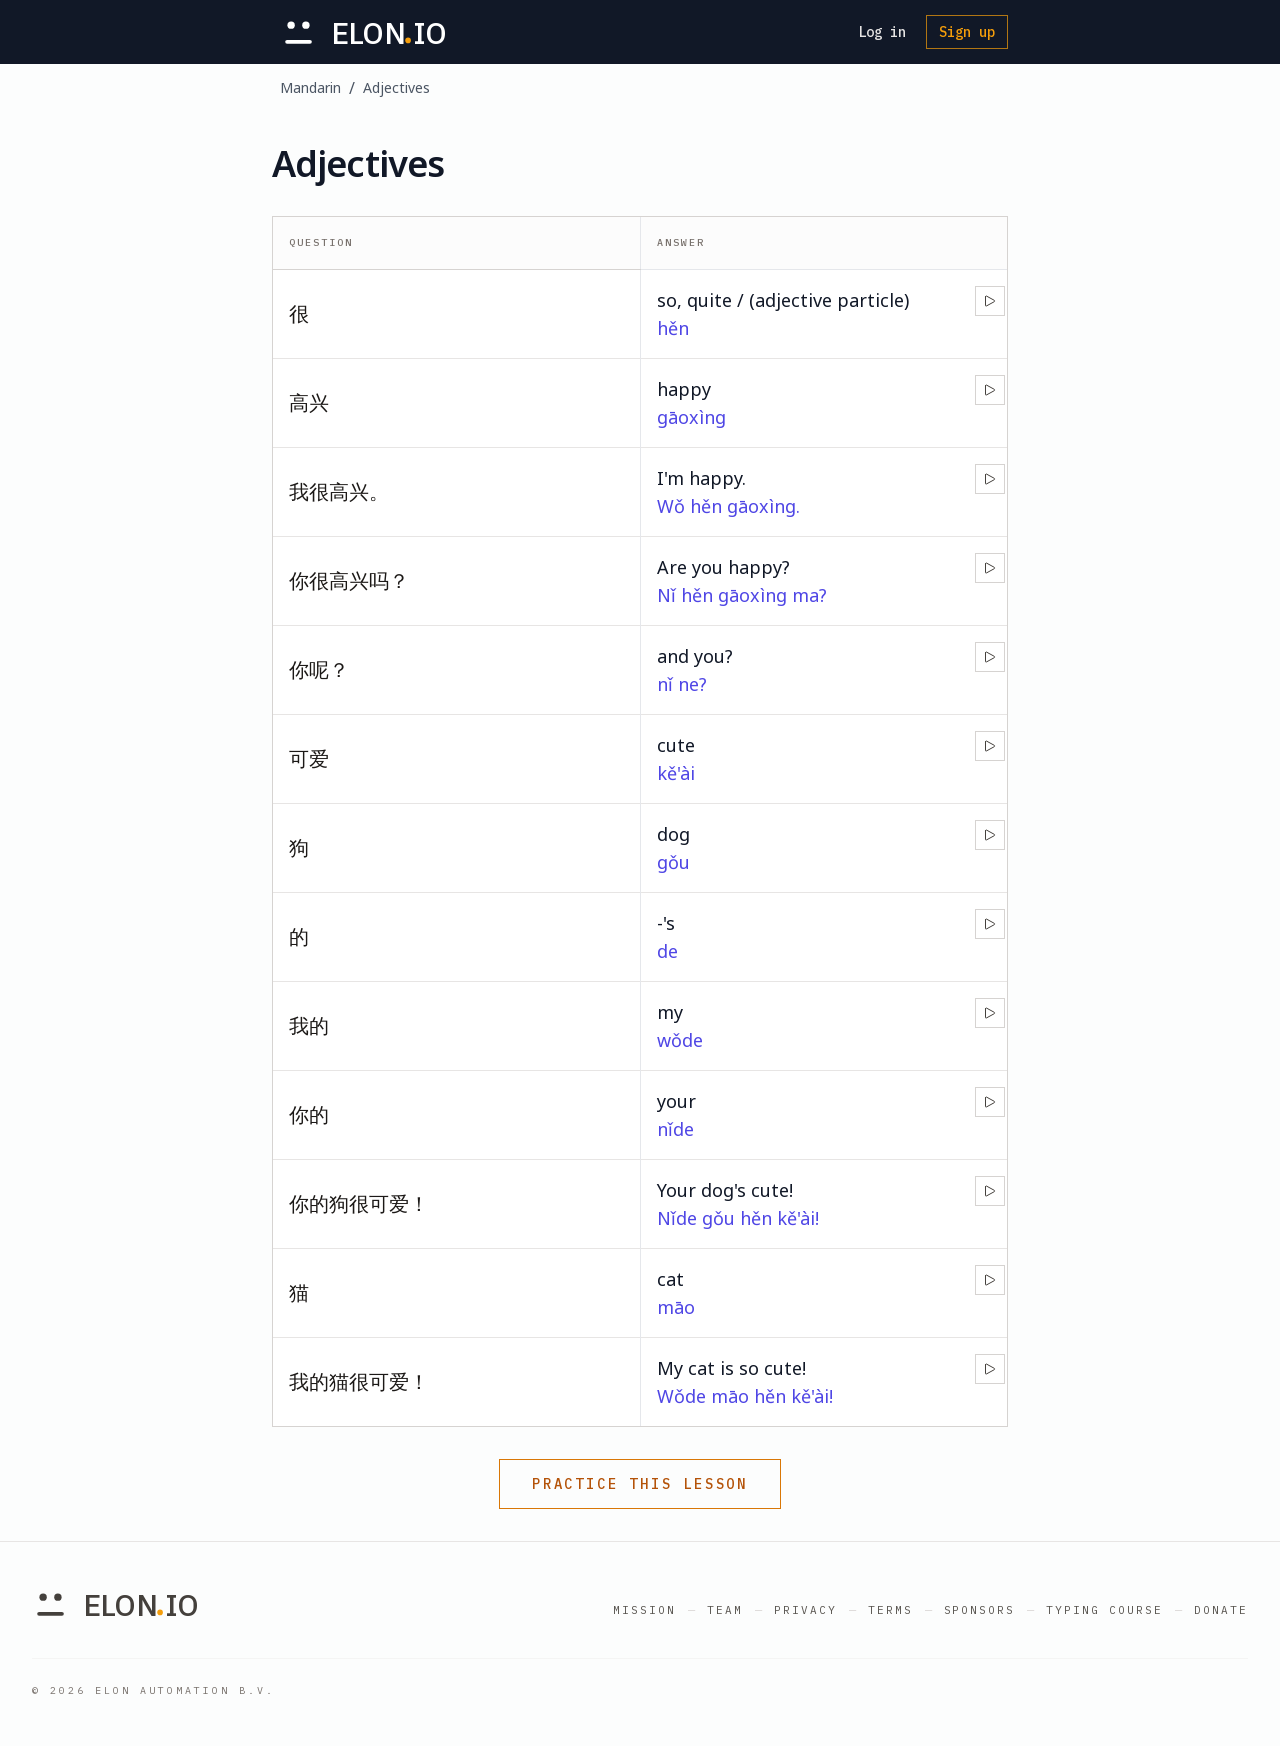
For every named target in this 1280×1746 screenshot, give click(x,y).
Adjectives (396, 87)
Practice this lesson (640, 1484)
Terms (890, 1610)
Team (725, 1610)
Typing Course (1104, 1610)
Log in (882, 32)
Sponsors (980, 1610)
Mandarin (310, 87)
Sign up (967, 32)
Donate (1221, 1610)
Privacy (805, 1610)
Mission (644, 1610)
